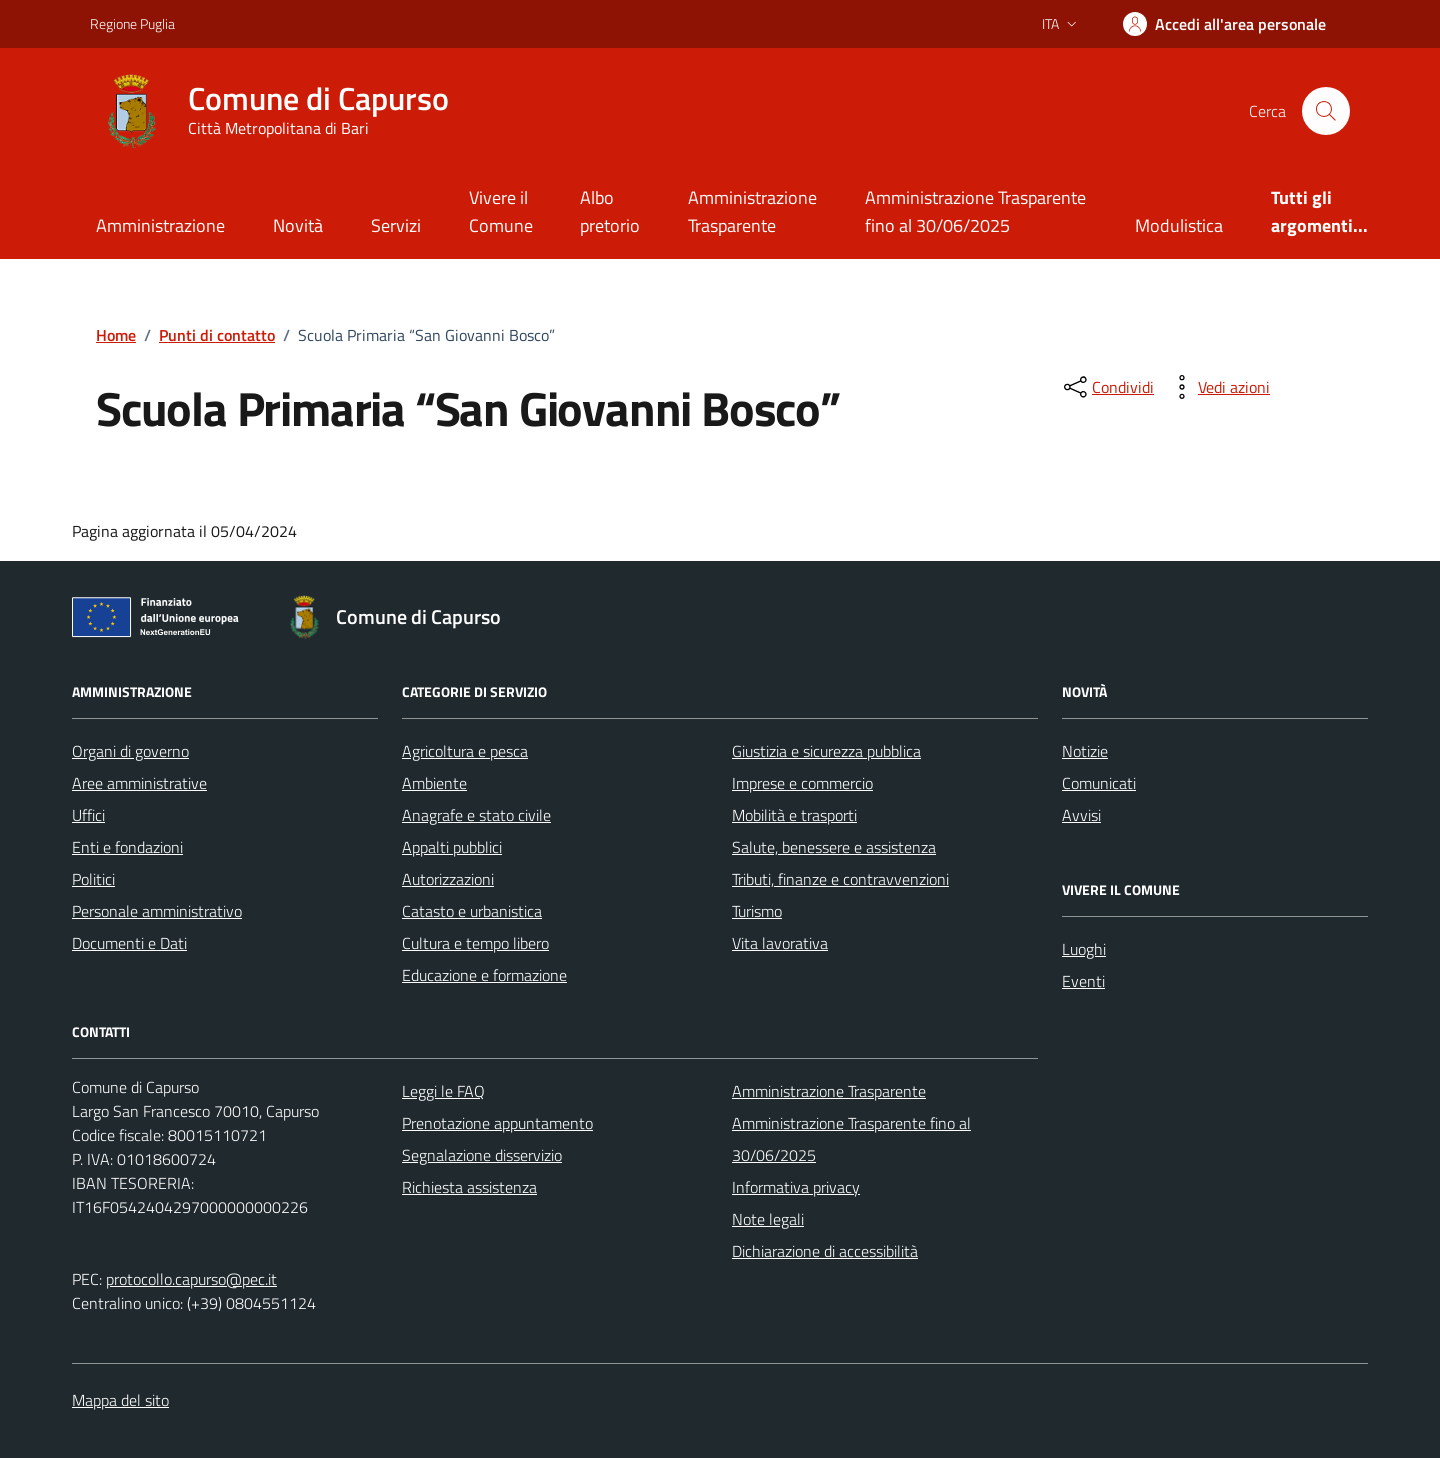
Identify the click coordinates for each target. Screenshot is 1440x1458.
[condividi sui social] (1107, 387)
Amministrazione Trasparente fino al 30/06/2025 (975, 211)
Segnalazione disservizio (482, 1155)
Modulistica (1179, 225)
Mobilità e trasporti (794, 815)
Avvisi (1081, 815)
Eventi (1083, 981)
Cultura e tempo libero (475, 943)
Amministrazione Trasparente (752, 211)
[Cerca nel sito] (1326, 111)
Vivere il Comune (501, 211)
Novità (298, 225)
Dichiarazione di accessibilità (825, 1251)
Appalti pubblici (452, 847)
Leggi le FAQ (443, 1091)
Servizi (396, 225)
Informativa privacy (796, 1187)
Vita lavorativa (780, 943)
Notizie (1085, 751)
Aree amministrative (139, 783)
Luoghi (1084, 949)
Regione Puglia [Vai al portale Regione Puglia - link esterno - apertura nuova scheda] (132, 23)
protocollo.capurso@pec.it (191, 1279)
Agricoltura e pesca (465, 751)
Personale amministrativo (157, 911)
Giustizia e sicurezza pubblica (826, 751)
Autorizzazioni (448, 879)
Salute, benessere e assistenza (834, 847)
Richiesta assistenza (469, 1187)
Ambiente (434, 783)
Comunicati (1099, 783)
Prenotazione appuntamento (497, 1123)
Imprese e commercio (802, 783)
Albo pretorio (610, 211)
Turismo (757, 911)
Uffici (88, 815)
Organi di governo (130, 751)
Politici (93, 879)
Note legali (768, 1219)
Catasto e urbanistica (472, 911)
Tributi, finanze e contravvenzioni (840, 879)
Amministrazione (160, 225)
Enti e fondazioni (127, 847)
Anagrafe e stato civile (476, 815)
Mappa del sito (120, 1400)
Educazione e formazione (484, 975)
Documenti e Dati (129, 943)
